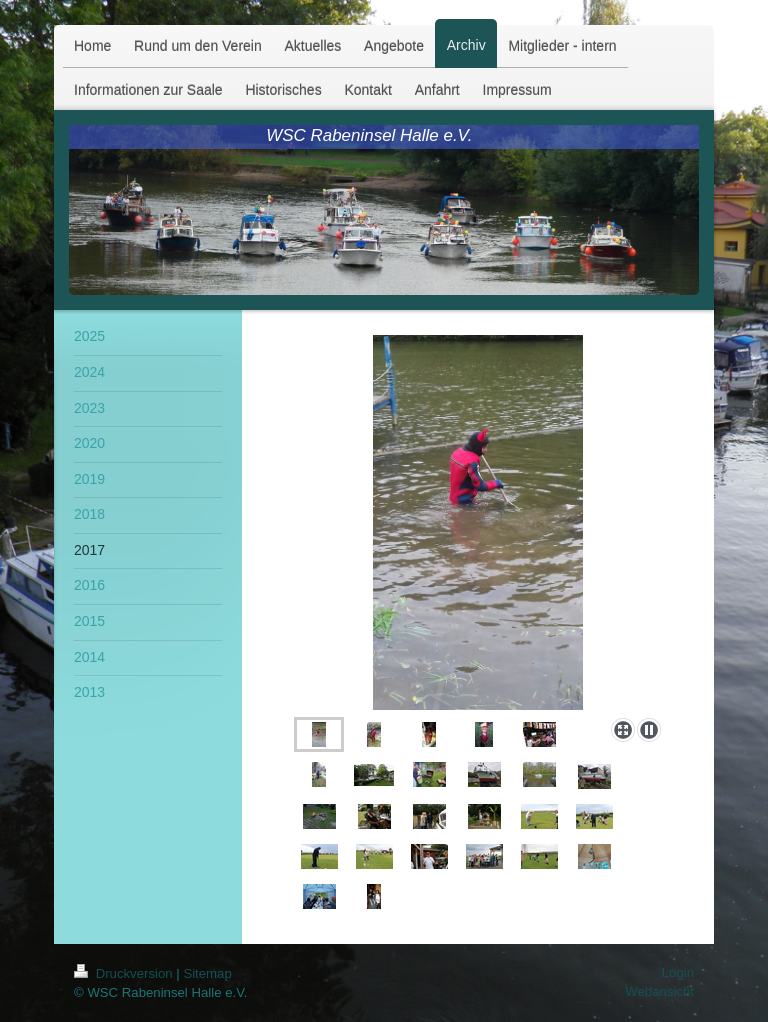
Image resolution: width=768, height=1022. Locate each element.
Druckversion (125, 973)
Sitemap (207, 973)
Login (678, 972)
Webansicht (659, 991)
